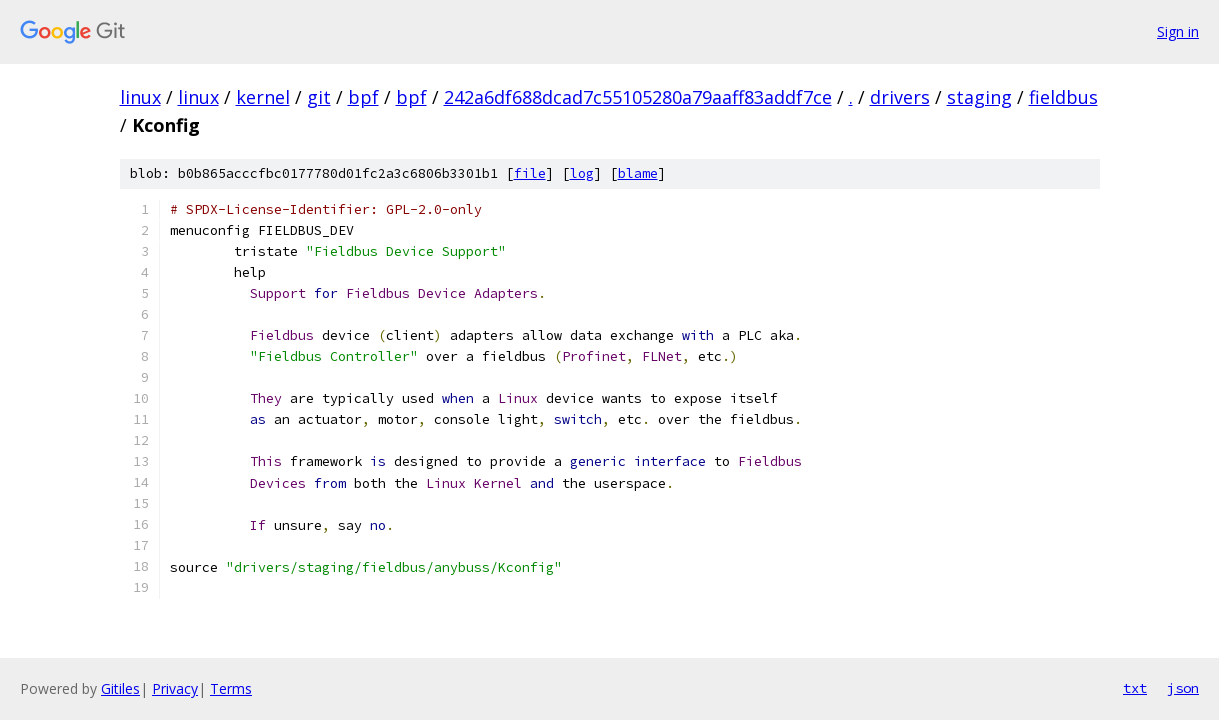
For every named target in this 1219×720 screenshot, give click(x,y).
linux (140, 97)
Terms (231, 688)
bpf (363, 97)
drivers (900, 97)
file (530, 173)
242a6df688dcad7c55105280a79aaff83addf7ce (638, 97)
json (1183, 688)
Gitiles (120, 688)
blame (638, 173)
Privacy (175, 688)
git (319, 97)
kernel (263, 97)
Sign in (1178, 31)
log (582, 173)
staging (979, 97)
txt (1135, 688)
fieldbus (1063, 97)
